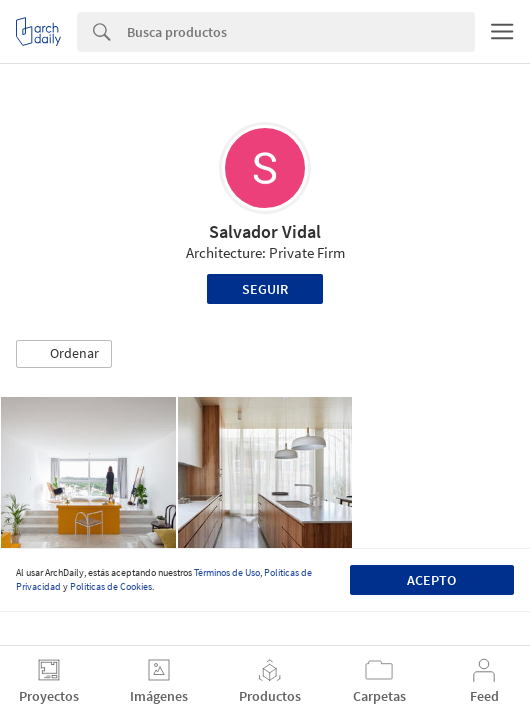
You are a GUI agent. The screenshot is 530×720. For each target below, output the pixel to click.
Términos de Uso (227, 572)
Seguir (265, 289)
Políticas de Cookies (111, 586)
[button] (64, 354)
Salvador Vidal (265, 231)
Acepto (431, 580)
